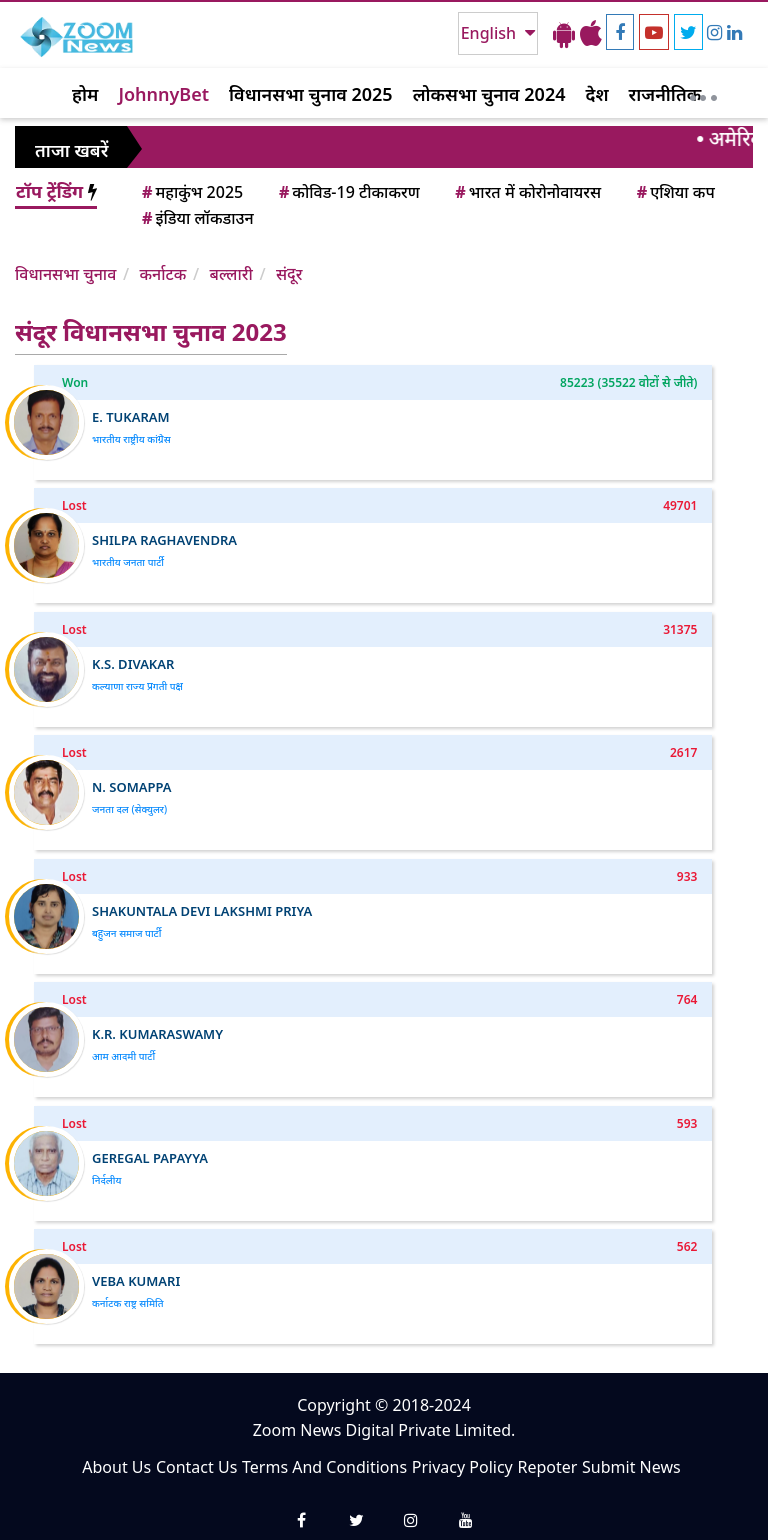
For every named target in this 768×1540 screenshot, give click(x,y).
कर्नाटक (162, 274)
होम (85, 94)
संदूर (289, 274)
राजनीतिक (665, 94)
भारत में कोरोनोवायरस (526, 192)
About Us (116, 1467)
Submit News (631, 1467)
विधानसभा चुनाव (65, 274)
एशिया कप (674, 192)
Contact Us (196, 1467)
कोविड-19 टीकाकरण (348, 192)
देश (596, 94)
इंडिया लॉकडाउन (196, 218)
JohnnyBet (163, 94)
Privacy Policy (462, 1467)
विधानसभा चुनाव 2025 (311, 94)
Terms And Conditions (324, 1467)
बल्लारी (231, 274)
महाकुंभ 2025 (191, 192)
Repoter (547, 1467)
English (490, 33)
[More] (703, 93)
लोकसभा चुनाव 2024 (489, 94)
